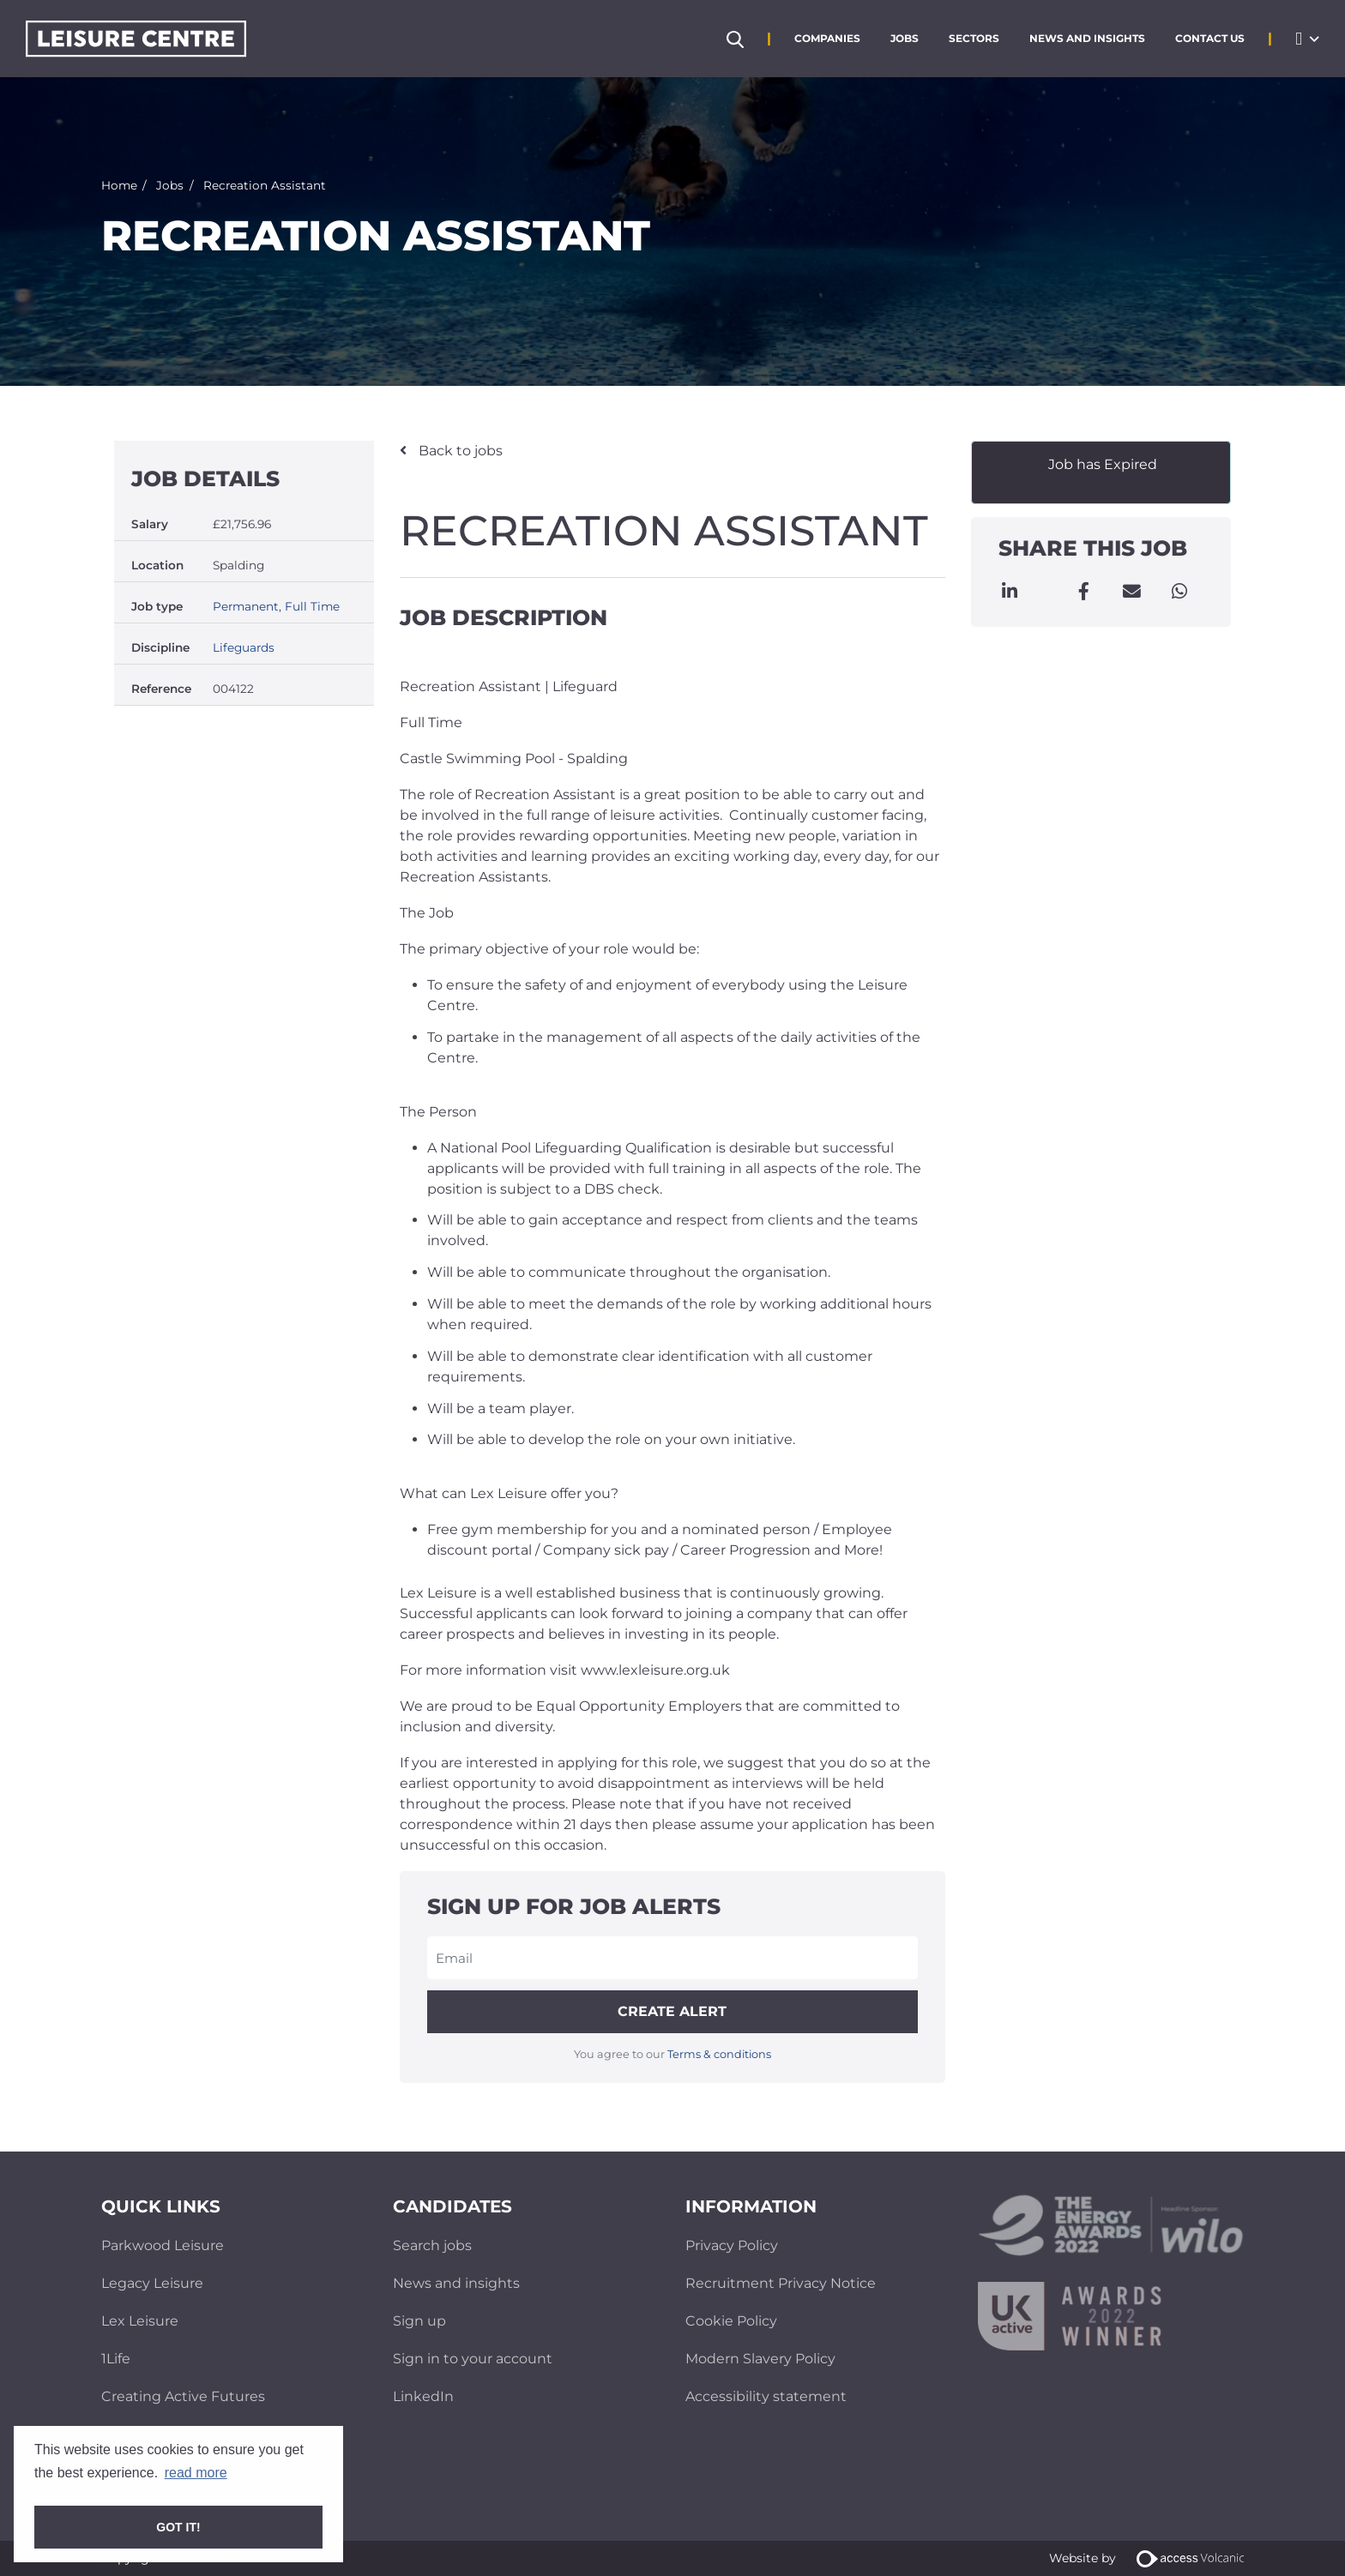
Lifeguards (243, 647)
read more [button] (196, 2472)
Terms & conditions (719, 2054)
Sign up (419, 2321)
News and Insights (1087, 38)
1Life (115, 2358)
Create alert (672, 2011)
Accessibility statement (766, 2396)
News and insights (456, 2283)
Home (119, 184)
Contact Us (1210, 38)
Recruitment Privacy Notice (780, 2283)
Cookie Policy (731, 2321)
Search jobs (432, 2245)
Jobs (904, 38)
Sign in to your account (472, 2358)
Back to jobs (459, 450)
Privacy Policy (731, 2245)
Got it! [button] (178, 2527)
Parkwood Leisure (162, 2245)
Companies (827, 38)
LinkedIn (423, 2396)
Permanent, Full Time (276, 606)
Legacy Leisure (152, 2283)
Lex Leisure (139, 2321)
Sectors (974, 38)
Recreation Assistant (264, 184)
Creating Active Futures (183, 2396)
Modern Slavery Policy (760, 2358)
